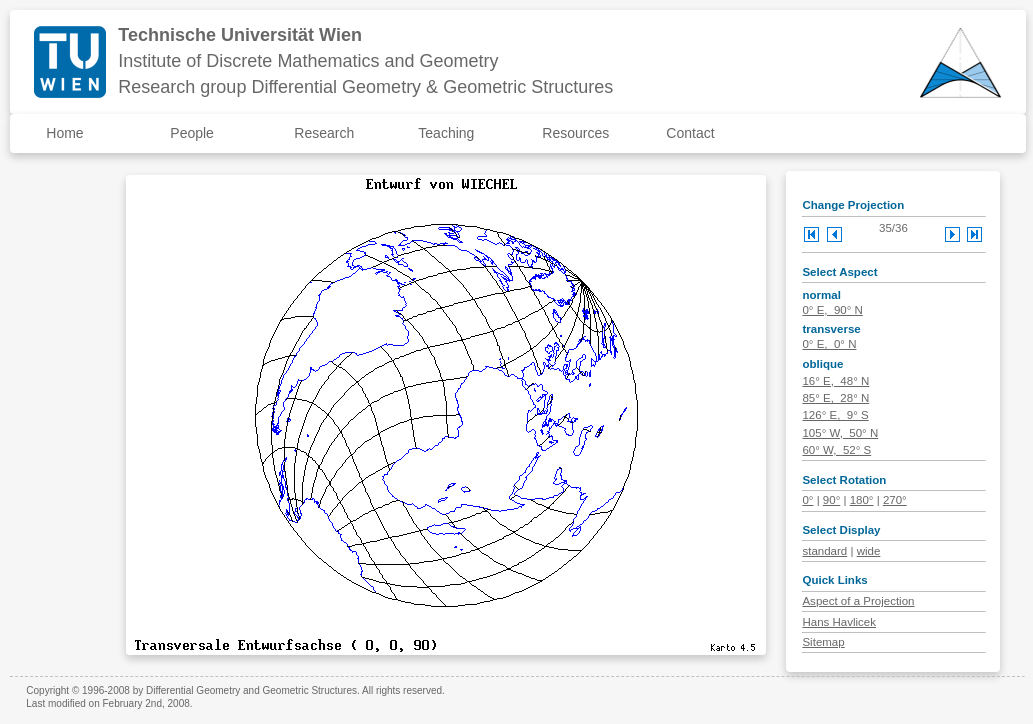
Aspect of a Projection (858, 601)
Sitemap (823, 642)
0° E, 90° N (832, 310)
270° (895, 500)
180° (862, 500)
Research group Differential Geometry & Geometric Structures (365, 87)
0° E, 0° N (829, 344)
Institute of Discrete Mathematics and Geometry (308, 61)
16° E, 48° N (835, 381)
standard (824, 551)
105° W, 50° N (840, 433)
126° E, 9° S (835, 415)
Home (64, 133)
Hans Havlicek (839, 622)
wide (869, 551)
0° (807, 500)
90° (831, 500)
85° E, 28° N (835, 398)
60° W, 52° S (836, 450)
